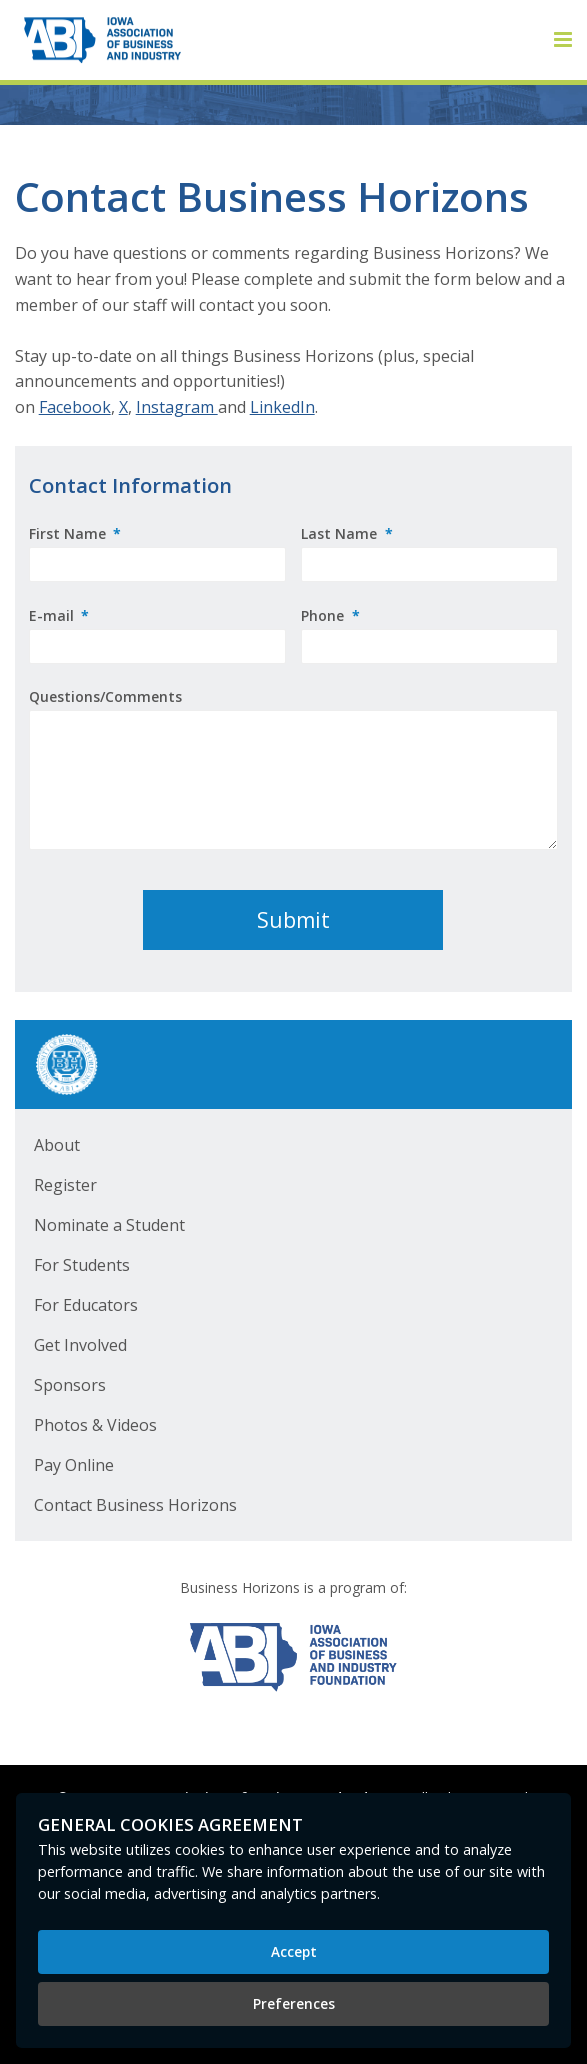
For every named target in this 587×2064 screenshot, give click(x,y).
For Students (82, 1265)
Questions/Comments (105, 696)
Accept (294, 1951)
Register (65, 1185)
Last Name (347, 533)
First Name (75, 533)
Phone (330, 615)
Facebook (75, 407)
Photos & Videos (95, 1425)
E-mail (59, 615)
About (57, 1145)
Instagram (177, 407)
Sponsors (70, 1385)
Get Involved (80, 1345)
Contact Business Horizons (135, 1505)
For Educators (86, 1305)
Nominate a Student (109, 1225)
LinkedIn (282, 407)
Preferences (294, 2003)
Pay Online (74, 1465)
